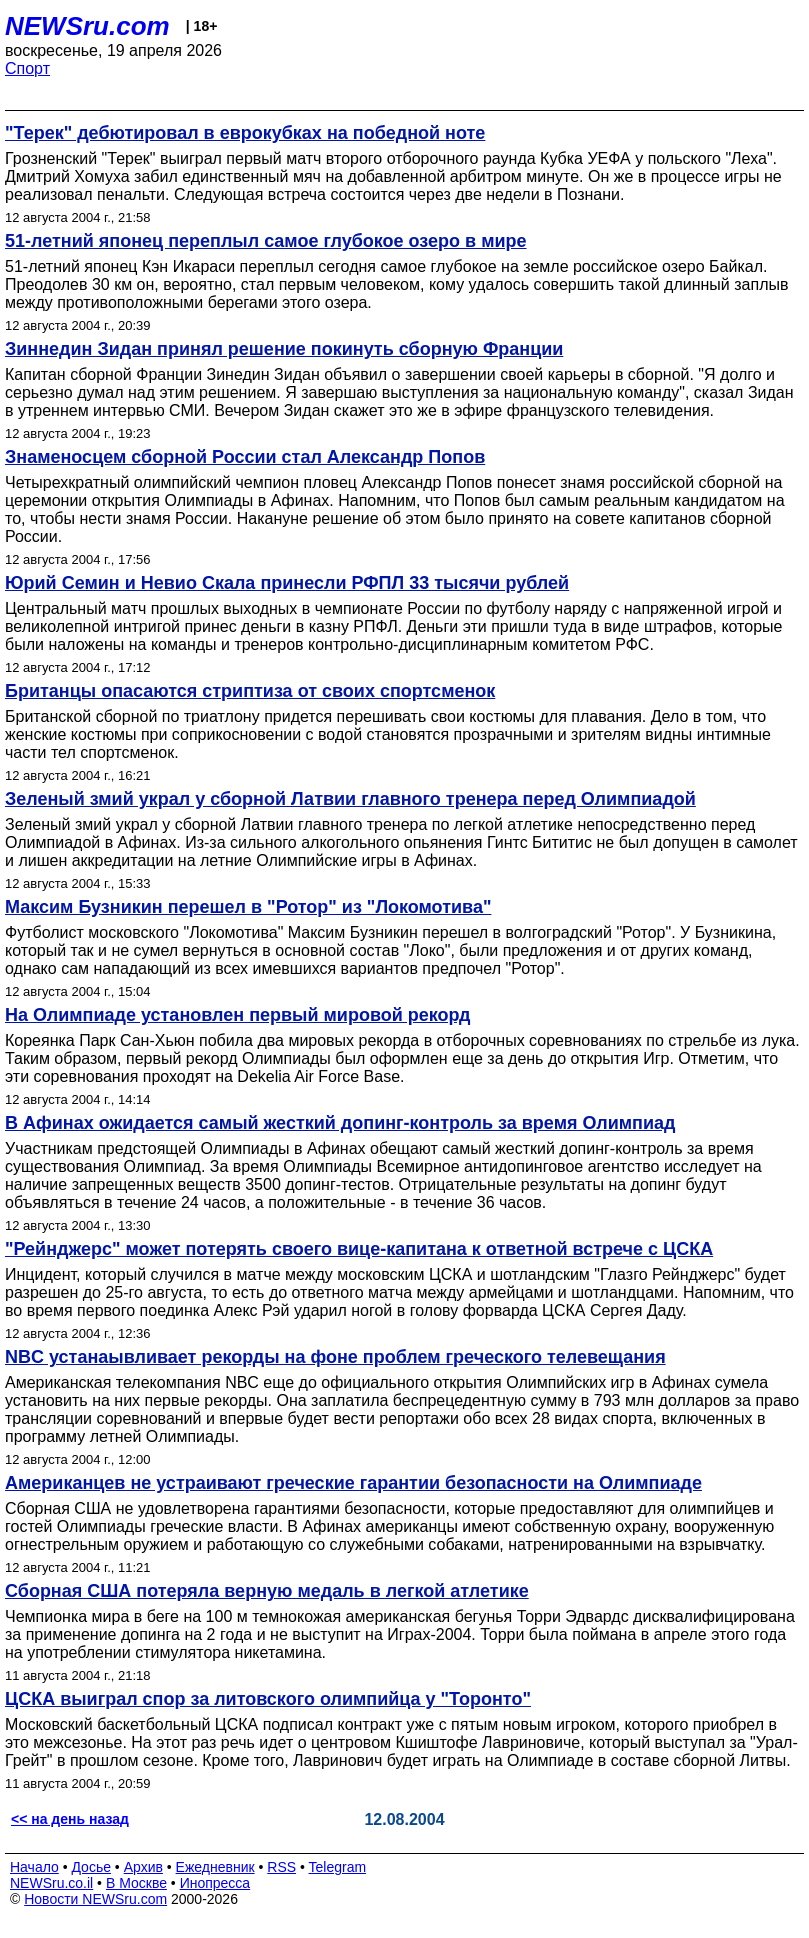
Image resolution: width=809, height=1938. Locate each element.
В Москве (136, 1883)
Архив (143, 1867)
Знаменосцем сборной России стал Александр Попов (245, 457)
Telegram (338, 1867)
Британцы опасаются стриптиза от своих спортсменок (250, 691)
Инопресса (215, 1883)
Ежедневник (215, 1867)
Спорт (27, 68)
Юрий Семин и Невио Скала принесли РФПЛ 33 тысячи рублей (287, 583)
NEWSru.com (87, 26)
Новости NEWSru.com (95, 1899)
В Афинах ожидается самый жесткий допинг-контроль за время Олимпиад (340, 1123)
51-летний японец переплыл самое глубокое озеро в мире (266, 241)
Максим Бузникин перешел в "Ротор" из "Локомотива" (248, 907)
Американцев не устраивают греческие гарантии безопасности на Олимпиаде (353, 1483)
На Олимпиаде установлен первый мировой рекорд (238, 1015)
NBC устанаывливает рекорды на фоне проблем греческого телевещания (335, 1357)
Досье (91, 1867)
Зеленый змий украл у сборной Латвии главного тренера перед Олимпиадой (350, 799)
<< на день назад (70, 1819)
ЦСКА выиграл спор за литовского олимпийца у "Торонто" (268, 1699)
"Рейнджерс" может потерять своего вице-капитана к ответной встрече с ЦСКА (359, 1249)
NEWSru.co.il (51, 1883)
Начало (34, 1867)
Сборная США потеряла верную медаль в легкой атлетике (267, 1591)
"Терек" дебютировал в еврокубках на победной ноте (245, 133)
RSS (281, 1867)
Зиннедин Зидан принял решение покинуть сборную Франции (284, 349)
